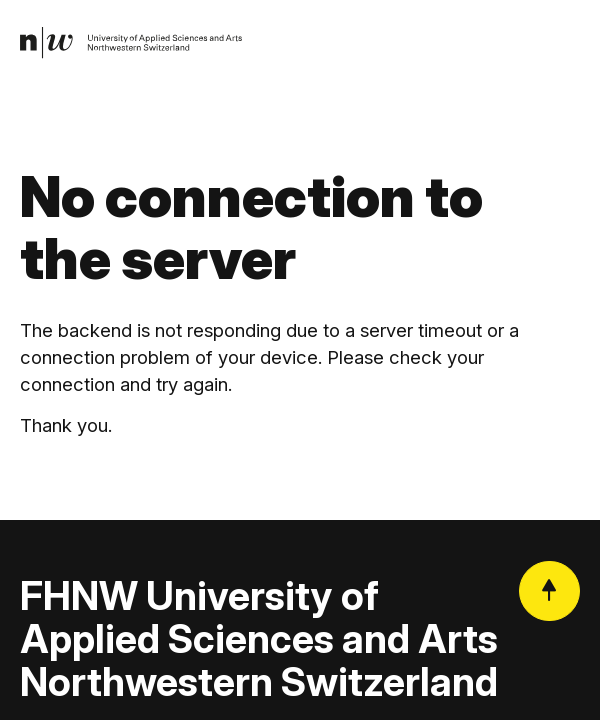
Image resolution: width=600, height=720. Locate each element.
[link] (131, 43)
